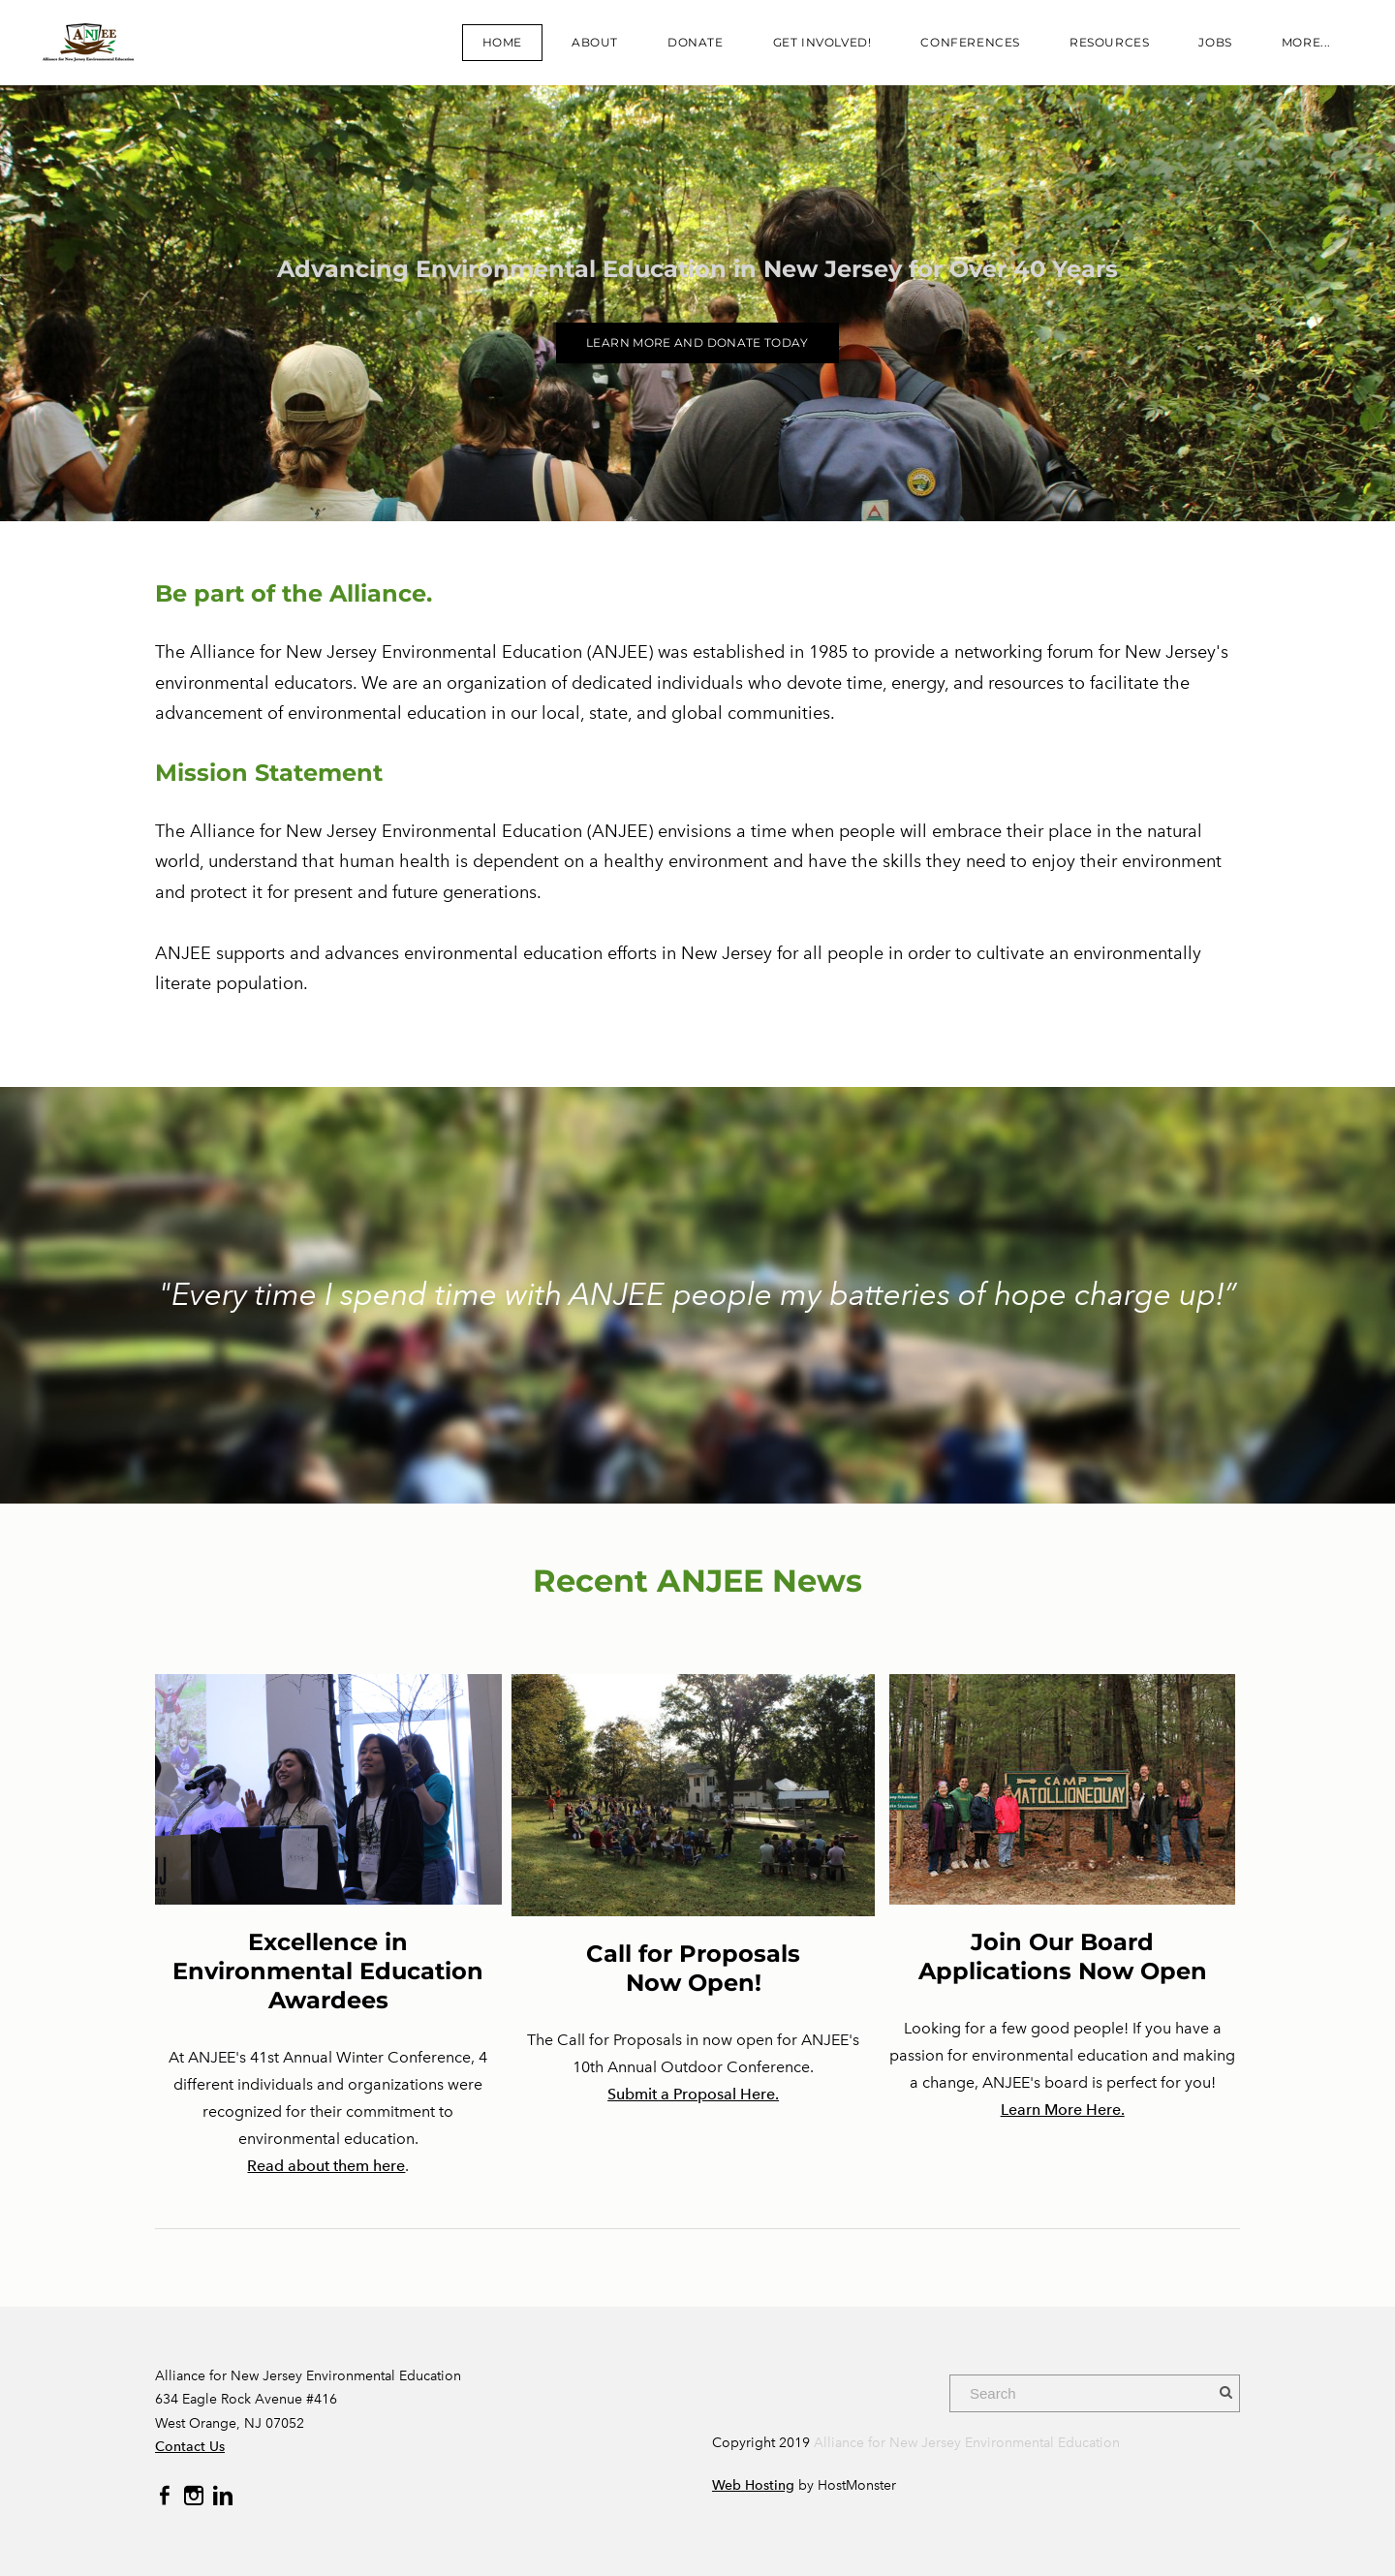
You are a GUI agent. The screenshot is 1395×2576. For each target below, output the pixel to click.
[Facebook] (164, 2495)
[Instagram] (193, 2495)
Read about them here (326, 2166)
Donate (695, 42)
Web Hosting (753, 2485)
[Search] (1094, 2393)
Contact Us (190, 2446)
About (595, 42)
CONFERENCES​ (970, 42)
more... (1306, 42)
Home (502, 42)
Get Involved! (822, 42)
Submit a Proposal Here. (693, 2094)
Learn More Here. (1063, 2109)
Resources (1109, 42)
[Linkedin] (222, 2495)
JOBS (1214, 42)
